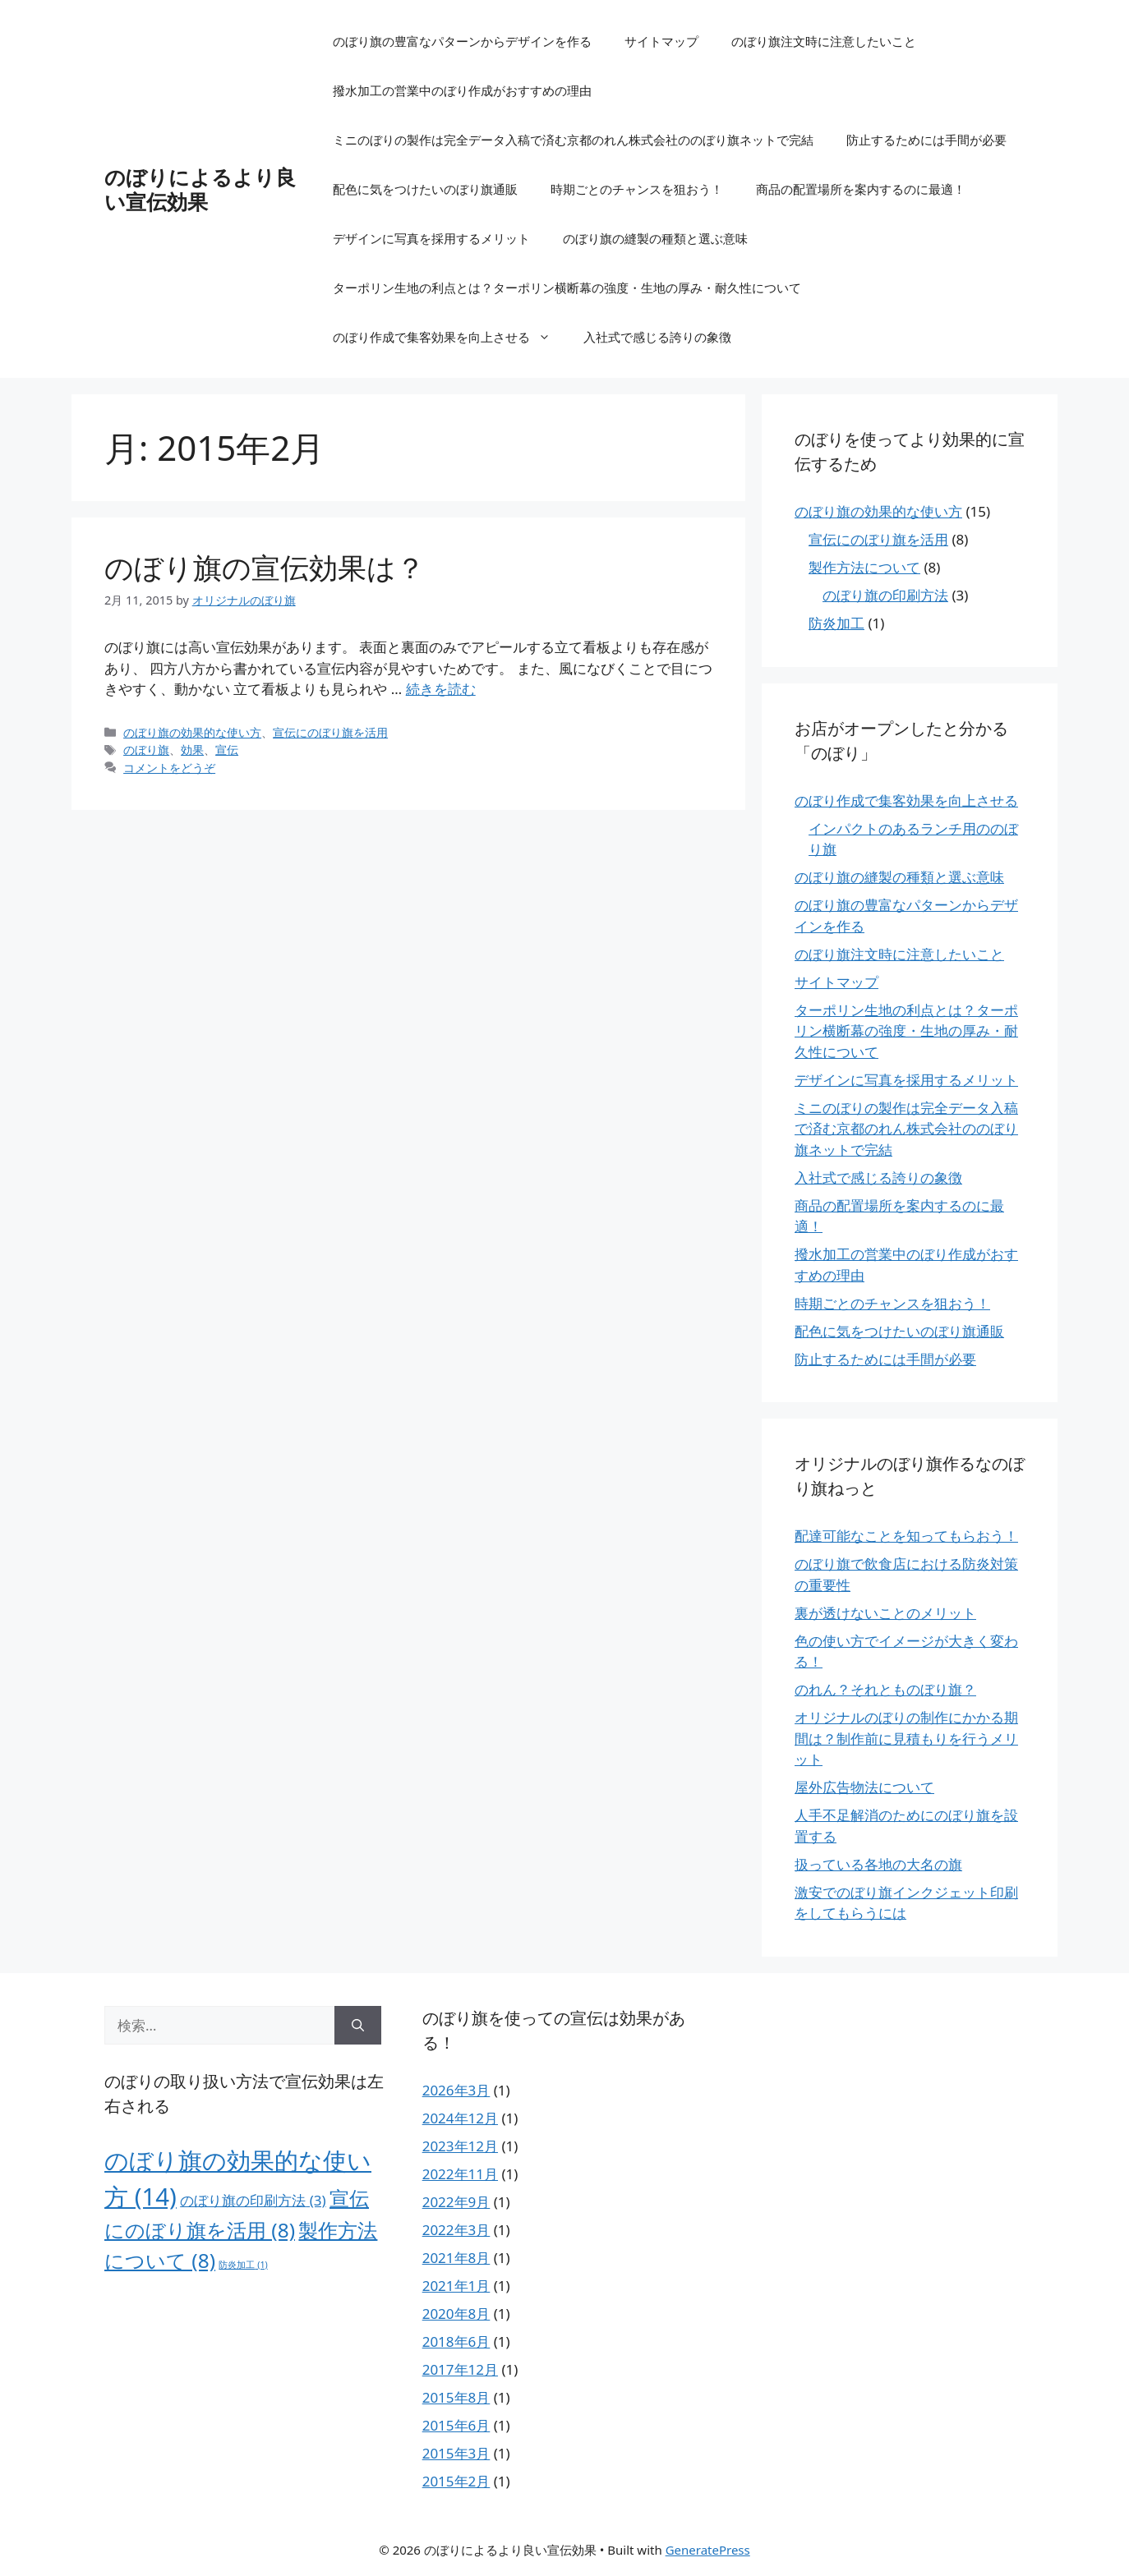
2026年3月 (456, 2090)
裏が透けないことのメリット (885, 1612)
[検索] (357, 2025)
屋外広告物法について (864, 1787)
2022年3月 (456, 2229)
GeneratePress (708, 2550)
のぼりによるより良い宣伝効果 (200, 189)
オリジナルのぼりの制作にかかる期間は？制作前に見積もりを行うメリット (906, 1738)
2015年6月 (456, 2425)
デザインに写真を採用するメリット (431, 238)
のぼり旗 (146, 749)
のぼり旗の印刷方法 (885, 595)
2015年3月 (456, 2453)
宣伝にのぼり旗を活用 (330, 732)
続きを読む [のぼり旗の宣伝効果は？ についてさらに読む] (441, 688)
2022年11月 (460, 2173)
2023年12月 (460, 2146)
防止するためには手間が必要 (926, 139)
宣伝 (226, 749)
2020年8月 (456, 2313)
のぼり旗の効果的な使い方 (192, 732)
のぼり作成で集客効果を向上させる (450, 336)
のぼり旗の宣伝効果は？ (264, 567)
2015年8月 (456, 2397)
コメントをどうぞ (169, 767)
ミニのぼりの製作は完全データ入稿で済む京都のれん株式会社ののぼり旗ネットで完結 (573, 139)
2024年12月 (460, 2118)
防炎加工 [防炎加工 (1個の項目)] (243, 2264)
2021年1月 (456, 2285)
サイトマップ (661, 41)
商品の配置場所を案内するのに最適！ (860, 189)
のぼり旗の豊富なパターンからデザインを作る (462, 41)
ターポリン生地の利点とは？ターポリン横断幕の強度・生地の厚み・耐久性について (567, 287)
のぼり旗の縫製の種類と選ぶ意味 (655, 238)
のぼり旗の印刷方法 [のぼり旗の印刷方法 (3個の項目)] (252, 2200)
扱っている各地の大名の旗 (878, 1864)
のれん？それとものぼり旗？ (885, 1689)
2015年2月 (456, 2481)
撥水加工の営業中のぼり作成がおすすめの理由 (462, 90)
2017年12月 (460, 2369)
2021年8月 (456, 2257)
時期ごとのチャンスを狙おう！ (637, 189)
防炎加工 (836, 623)
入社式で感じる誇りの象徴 (657, 337)
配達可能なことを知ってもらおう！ (906, 1535)
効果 (192, 749)
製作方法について (864, 567)
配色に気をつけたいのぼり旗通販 (425, 189)
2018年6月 (456, 2341)
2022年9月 (456, 2201)
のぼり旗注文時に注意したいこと (823, 41)
